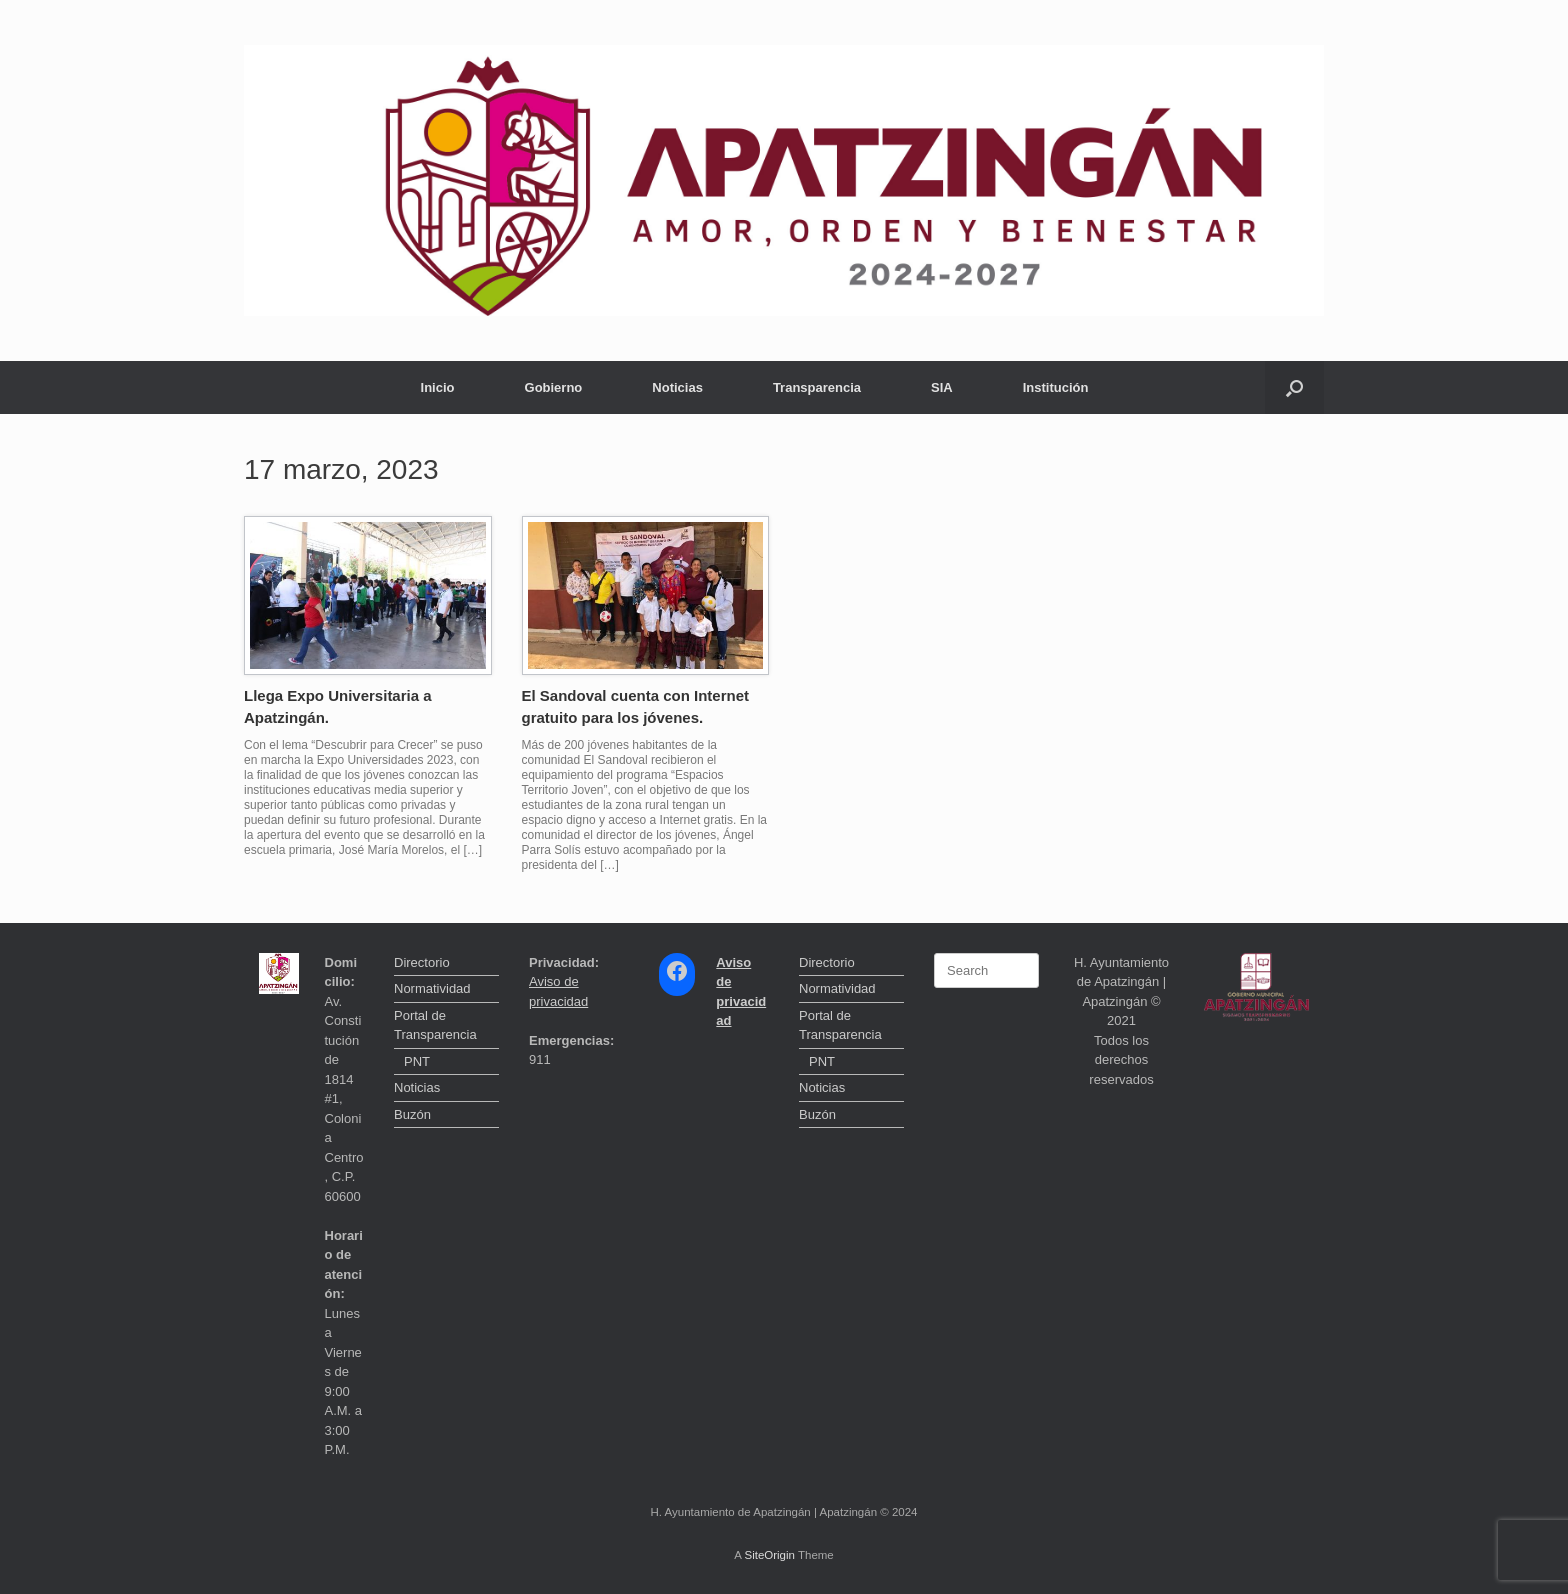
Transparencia (817, 387)
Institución (1056, 387)
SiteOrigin (769, 1555)
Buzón (412, 1114)
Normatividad (432, 988)
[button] (1294, 387)
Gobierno (554, 387)
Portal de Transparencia (435, 1025)
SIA (942, 387)
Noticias (677, 387)
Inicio (438, 387)
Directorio (422, 962)
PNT (417, 1061)
